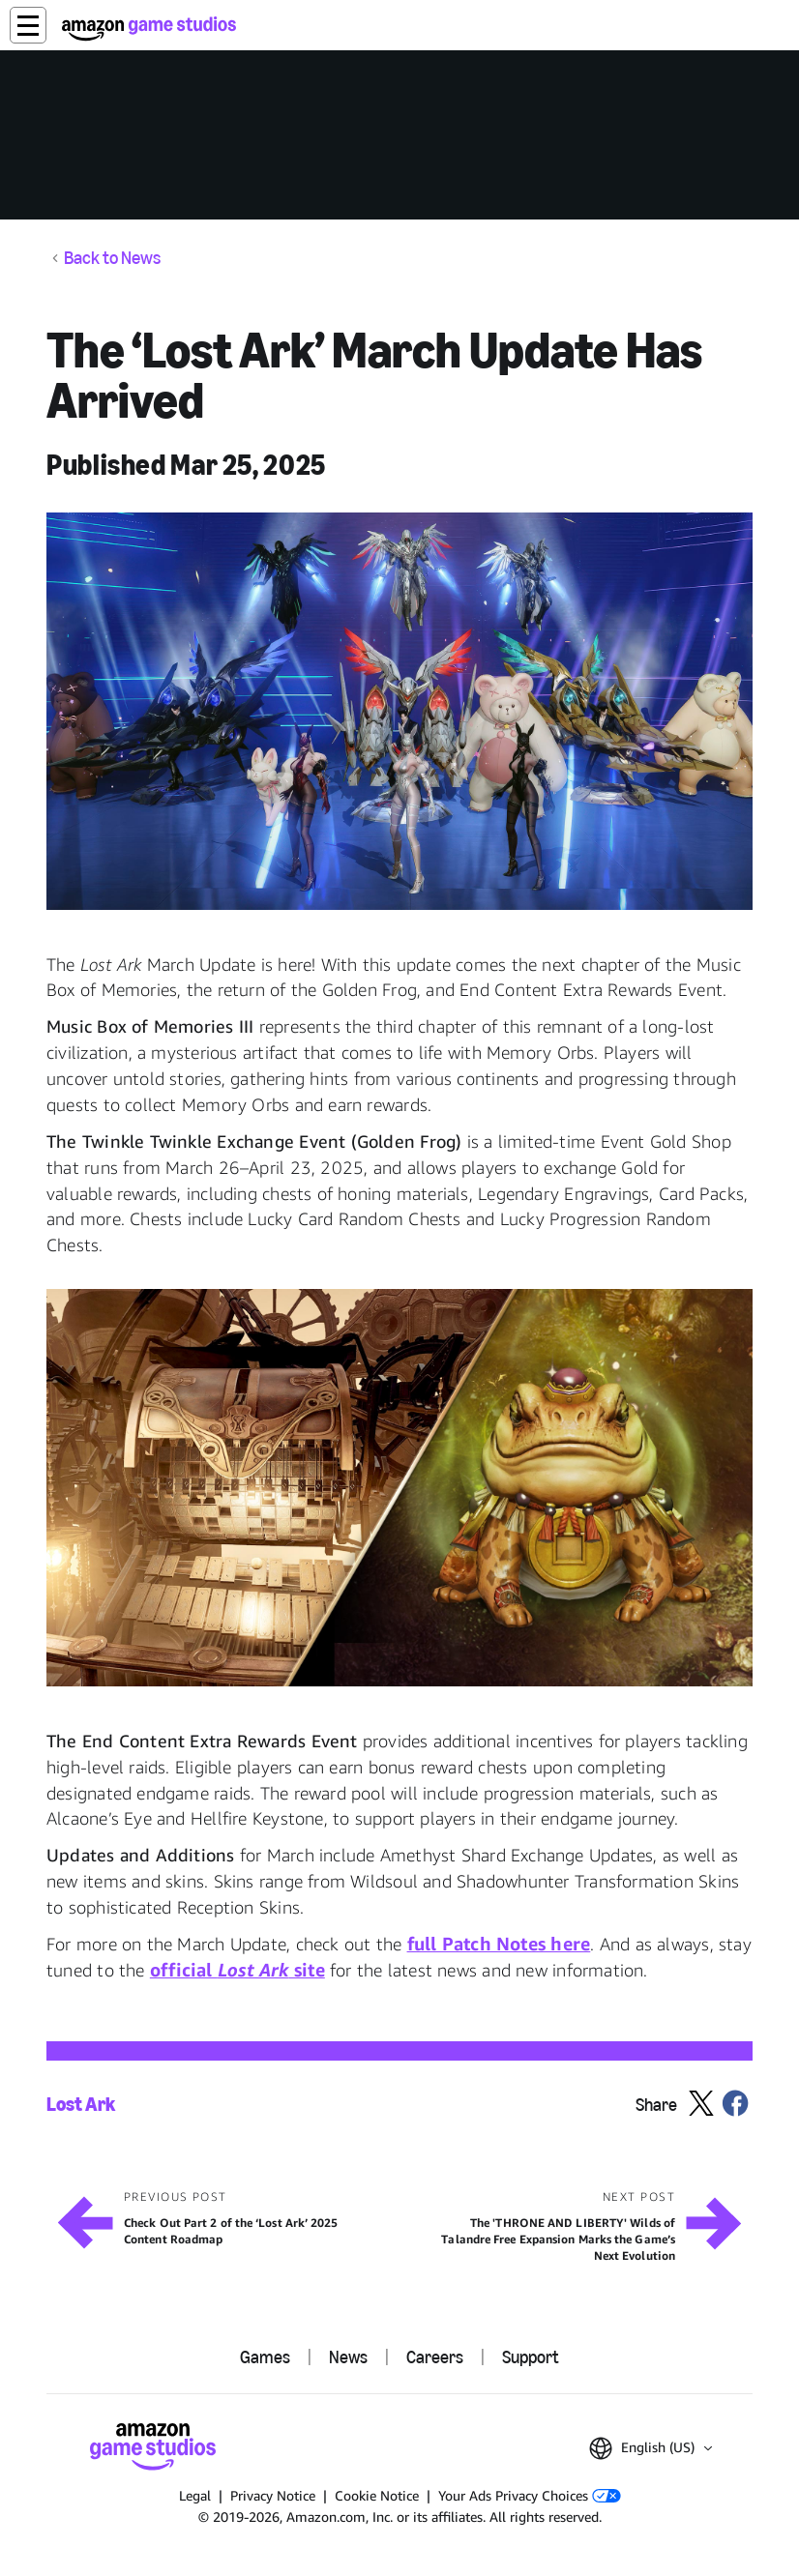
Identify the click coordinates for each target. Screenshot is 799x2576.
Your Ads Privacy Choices (529, 2495)
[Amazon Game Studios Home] (149, 28)
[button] (28, 25)
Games (265, 2357)
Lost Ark (80, 2104)
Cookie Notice (377, 2495)
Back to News (112, 258)
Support (530, 2357)
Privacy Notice (272, 2495)
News (348, 2357)
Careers (434, 2357)
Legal (195, 2495)
